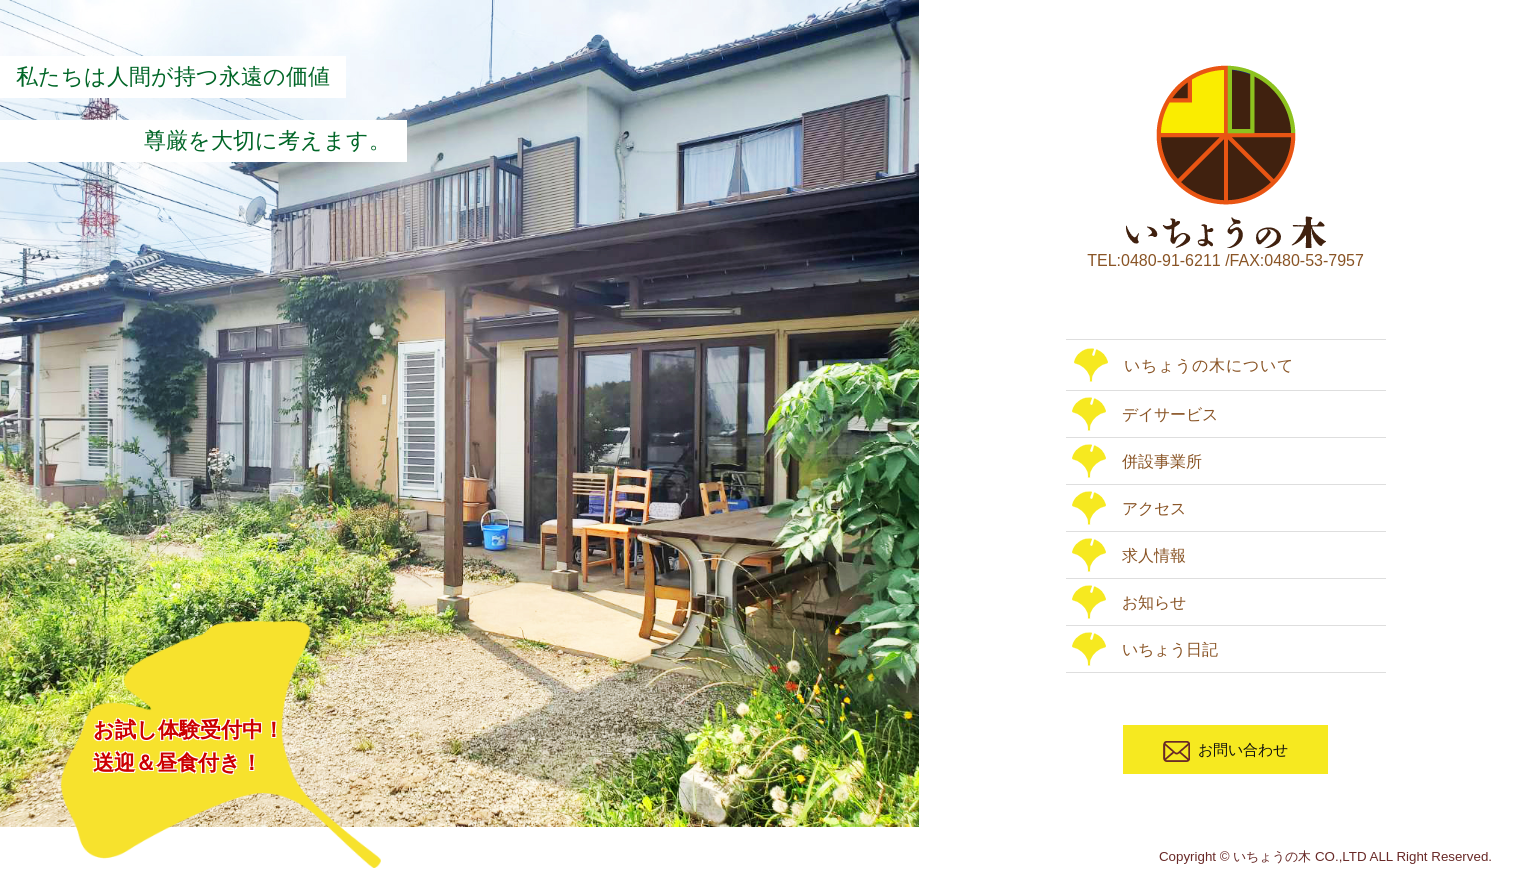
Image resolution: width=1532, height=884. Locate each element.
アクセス (1129, 508)
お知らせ (1129, 602)
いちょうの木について (1184, 365)
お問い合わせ (1225, 751)
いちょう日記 (1145, 649)
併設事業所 (1137, 461)
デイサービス (1145, 414)
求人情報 (1129, 555)
